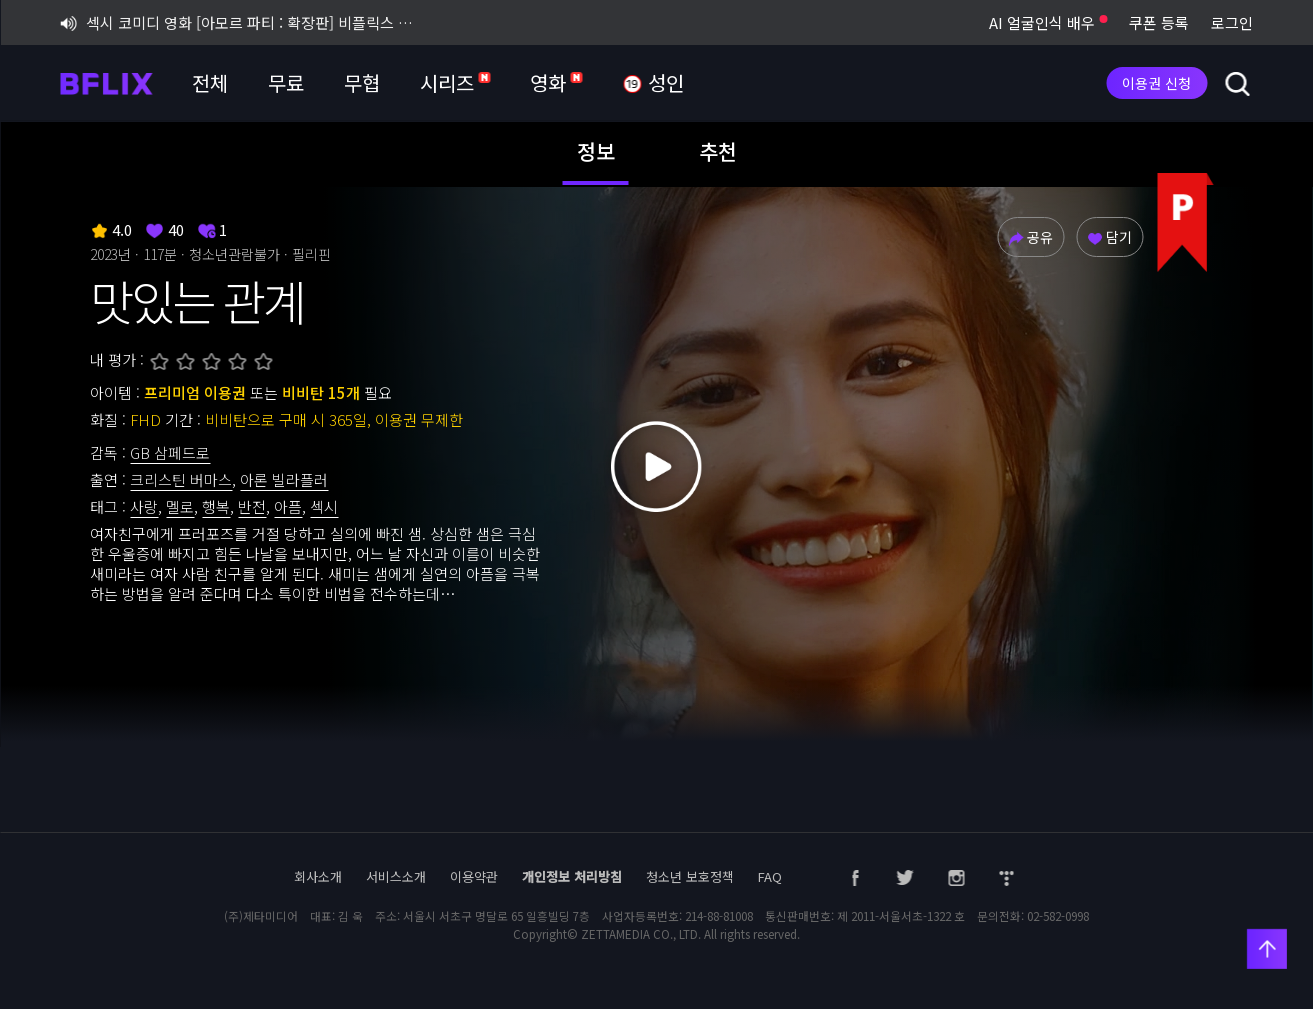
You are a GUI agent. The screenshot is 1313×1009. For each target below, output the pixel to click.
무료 (286, 82)
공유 (1030, 237)
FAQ (770, 876)
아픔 (288, 506)
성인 (653, 83)
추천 (718, 151)
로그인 (1232, 22)
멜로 (180, 506)
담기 (1109, 237)
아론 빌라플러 (284, 479)
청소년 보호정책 (690, 876)
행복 (216, 506)
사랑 (144, 506)
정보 (596, 151)
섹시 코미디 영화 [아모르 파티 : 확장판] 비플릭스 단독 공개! (239, 22)
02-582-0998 (1058, 916)
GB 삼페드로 (170, 452)
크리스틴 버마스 (181, 479)
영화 (556, 82)
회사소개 (318, 876)
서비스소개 (396, 876)
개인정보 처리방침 (572, 876)
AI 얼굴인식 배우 (1048, 22)
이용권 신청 (1156, 83)
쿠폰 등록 (1159, 22)
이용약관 (474, 876)
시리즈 (455, 82)
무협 (362, 82)
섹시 (324, 506)
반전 (252, 506)
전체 (210, 82)
